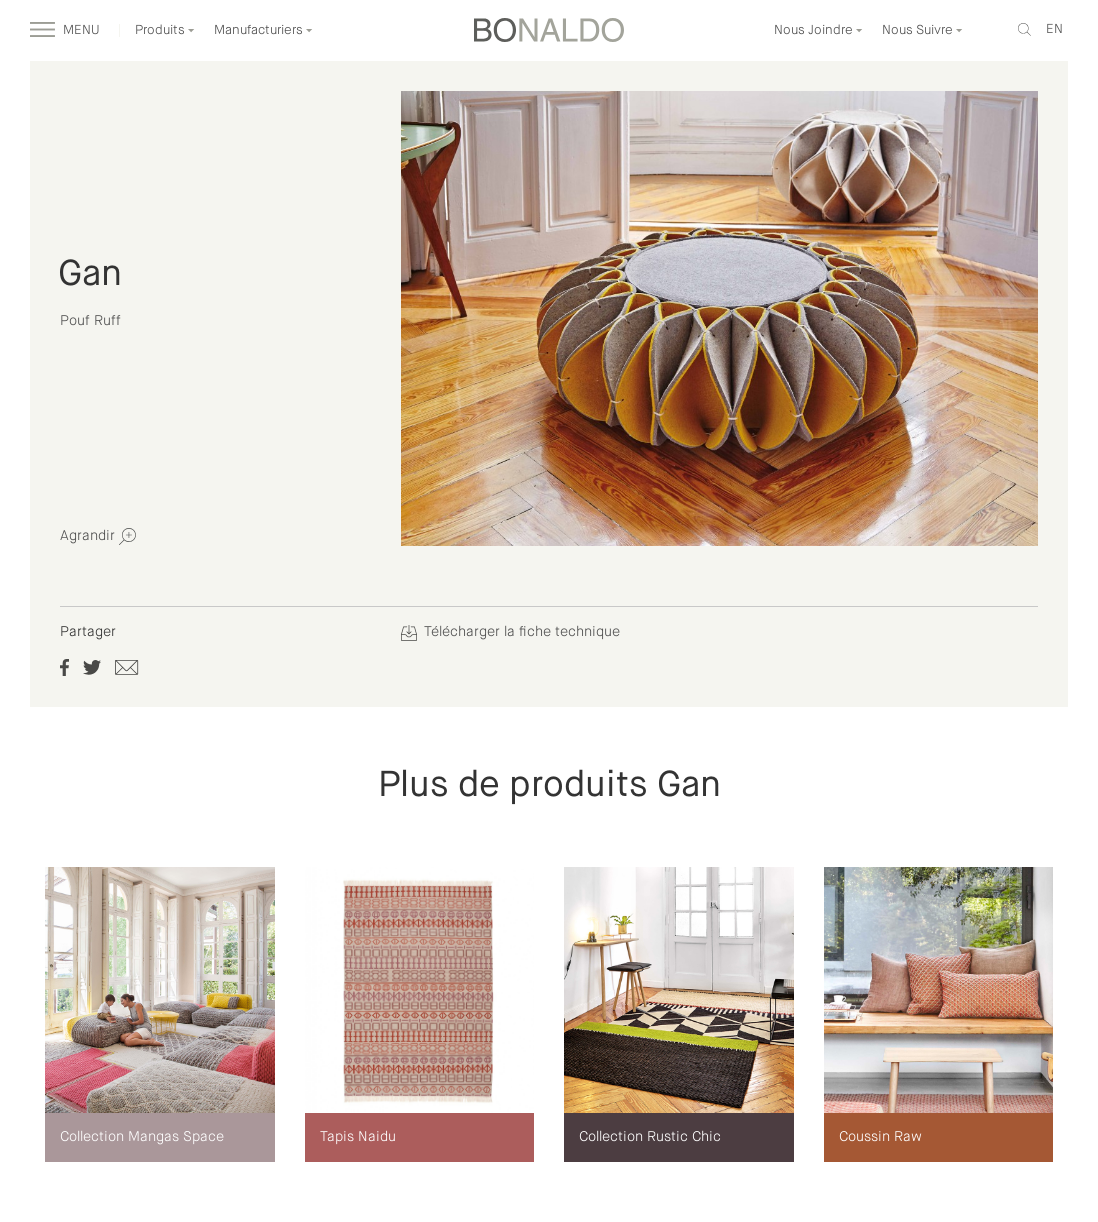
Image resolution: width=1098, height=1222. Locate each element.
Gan (90, 275)
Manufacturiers (263, 30)
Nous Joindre (818, 30)
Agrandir (98, 536)
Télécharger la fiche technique (510, 632)
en (1054, 29)
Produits (165, 30)
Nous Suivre (922, 30)
